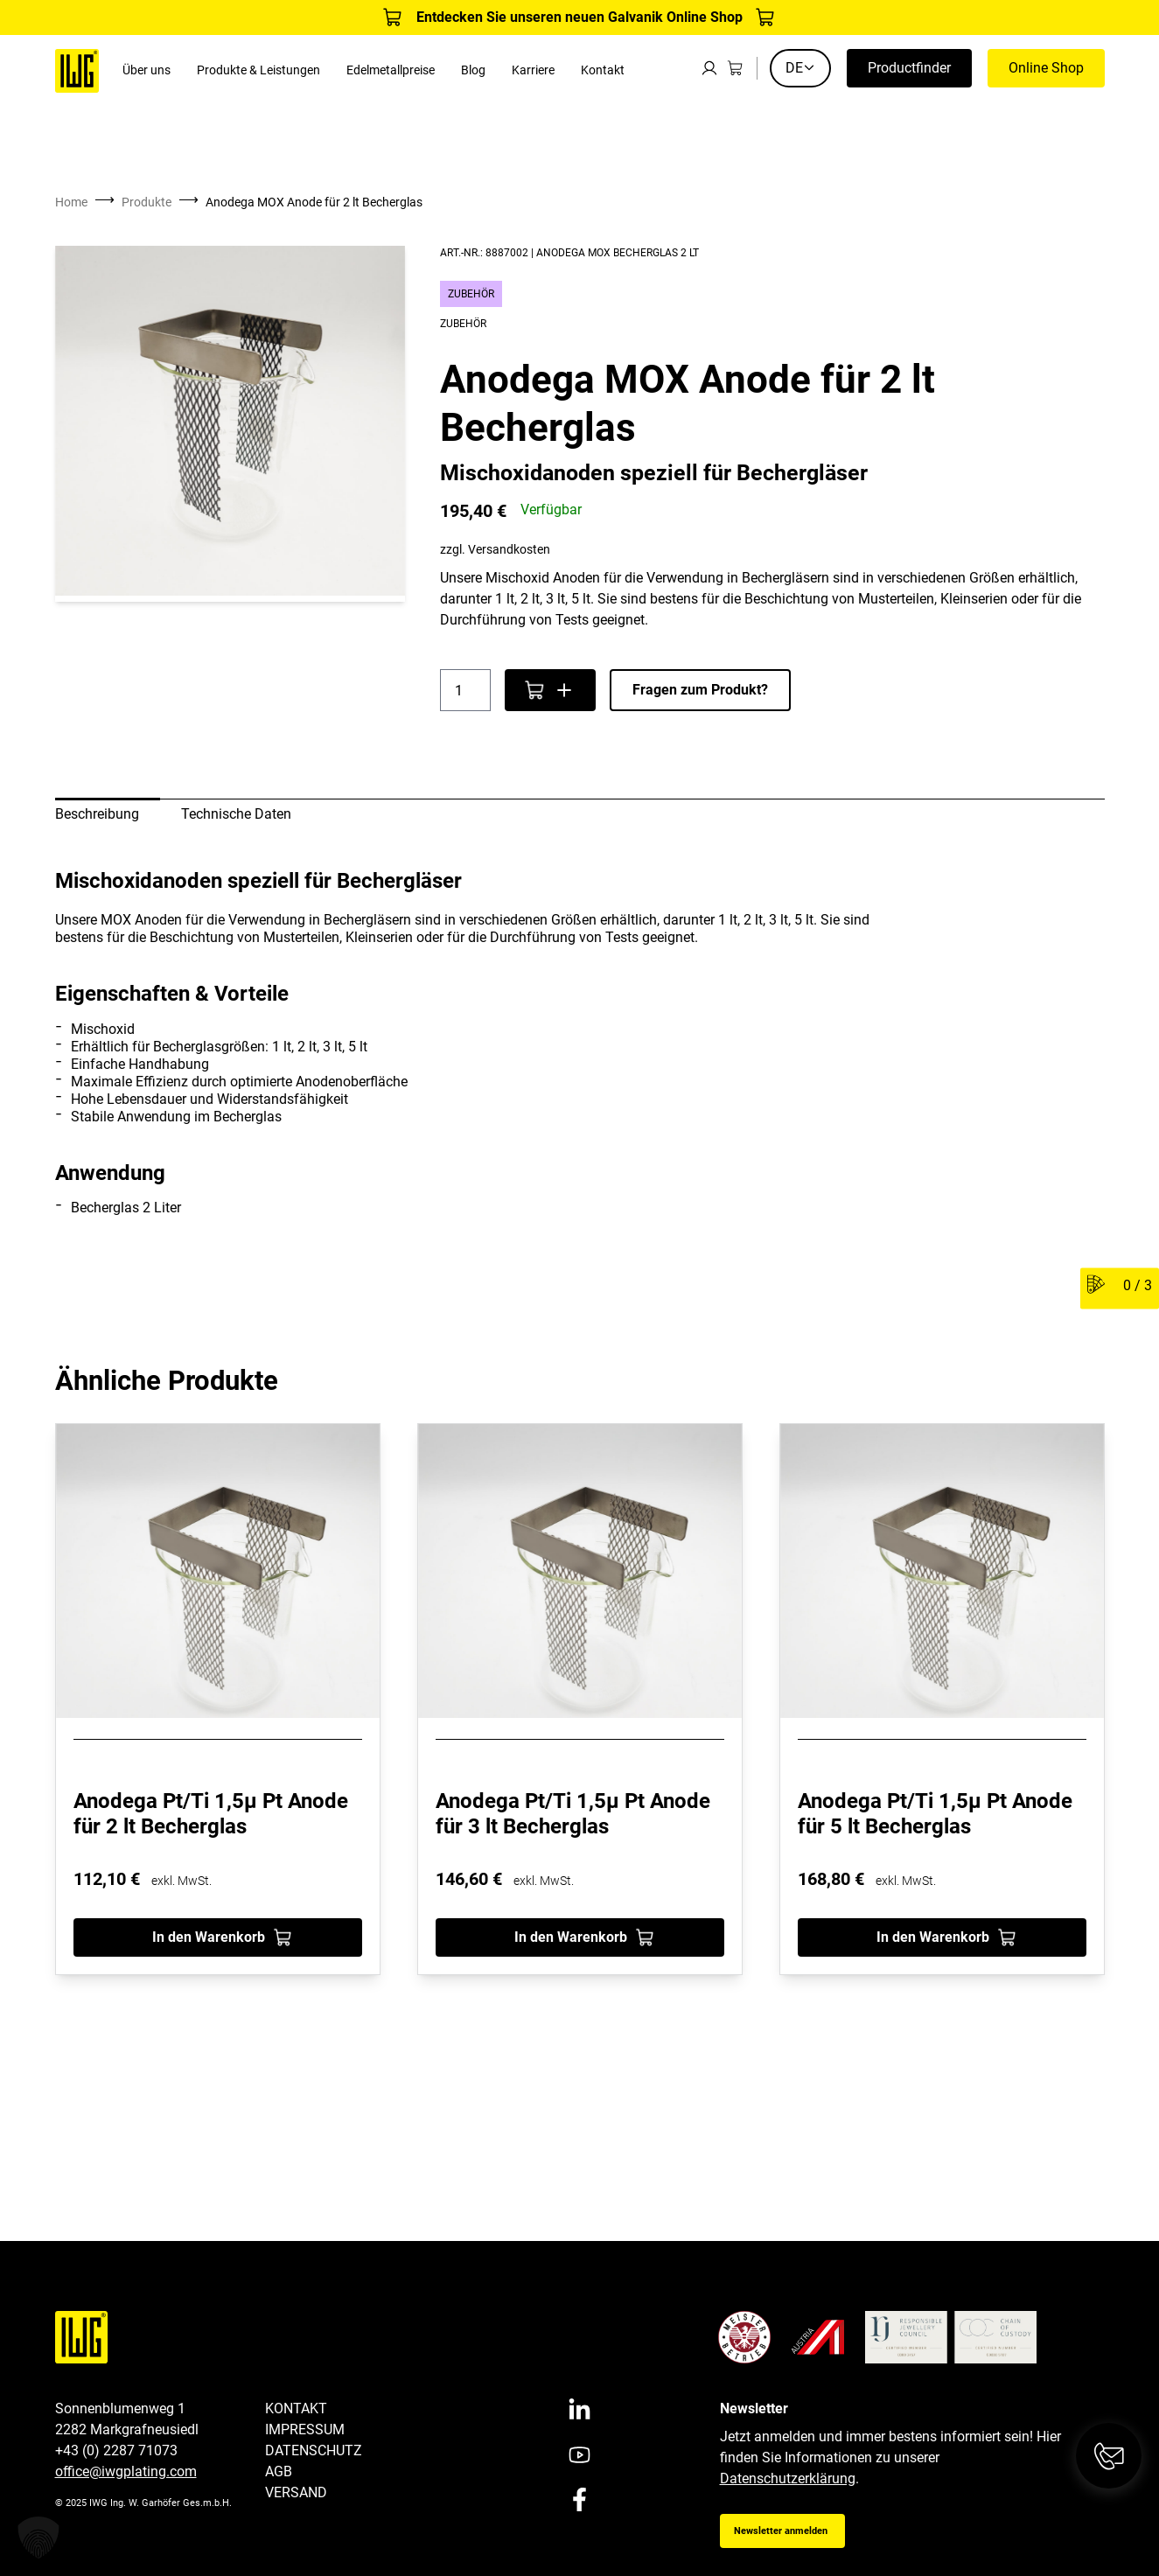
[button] (38, 2537)
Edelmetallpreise (390, 70)
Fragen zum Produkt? (700, 689)
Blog (473, 70)
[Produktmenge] (465, 690)
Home (71, 202)
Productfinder (909, 67)
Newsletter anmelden (780, 2531)
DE (800, 67)
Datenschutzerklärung (787, 2478)
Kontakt (603, 70)
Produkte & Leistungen (258, 70)
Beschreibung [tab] (97, 814)
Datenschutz (313, 2450)
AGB (278, 2471)
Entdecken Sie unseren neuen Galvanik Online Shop (579, 17)
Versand (296, 2492)
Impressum (305, 2429)
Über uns (146, 70)
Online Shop (1046, 67)
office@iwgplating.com (126, 2471)
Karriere (533, 70)
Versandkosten (509, 549)
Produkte (146, 202)
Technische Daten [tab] (236, 814)
